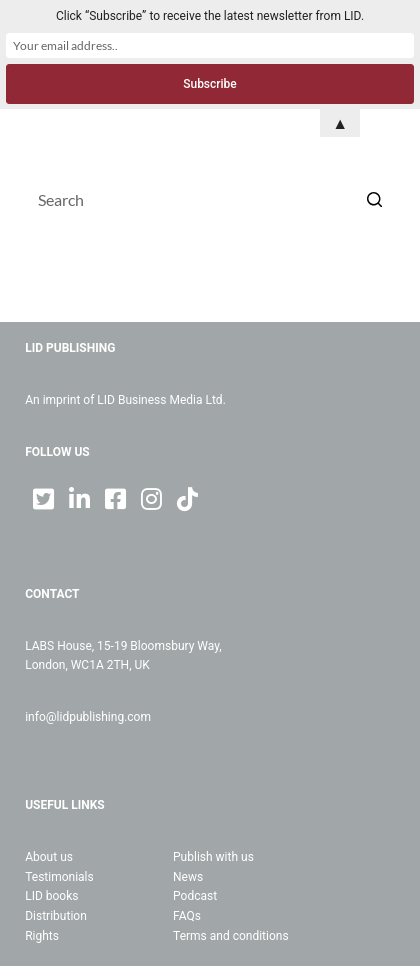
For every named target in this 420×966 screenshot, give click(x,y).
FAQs (187, 916)
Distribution (56, 916)
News (188, 877)
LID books (51, 896)
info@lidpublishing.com (88, 717)
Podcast (195, 896)
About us (49, 857)
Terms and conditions (231, 936)
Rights (42, 936)
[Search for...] (210, 199)
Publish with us (213, 857)
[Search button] (375, 199)
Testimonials (59, 877)
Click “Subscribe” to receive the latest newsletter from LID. (210, 16)
